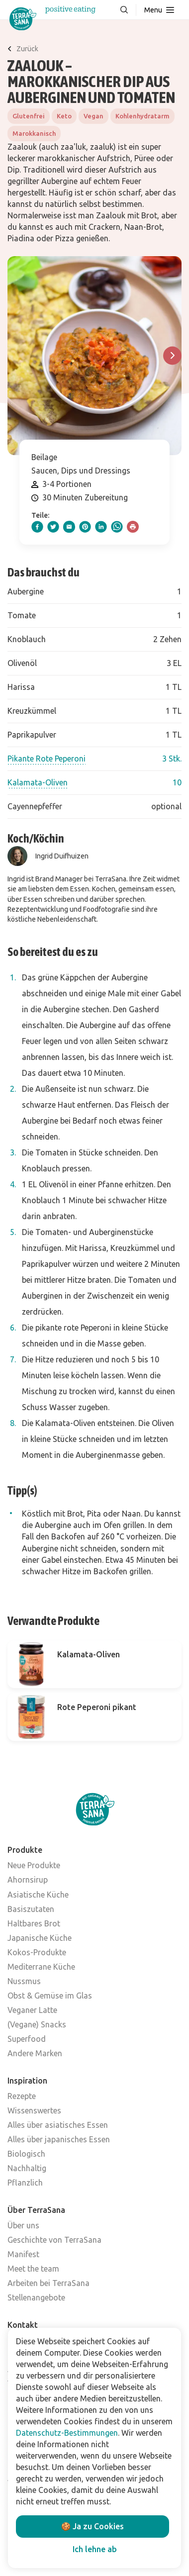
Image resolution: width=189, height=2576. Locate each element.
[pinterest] (85, 527)
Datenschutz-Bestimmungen (67, 2432)
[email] (69, 527)
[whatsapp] (117, 527)
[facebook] (37, 527)
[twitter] (53, 527)
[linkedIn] (101, 527)
